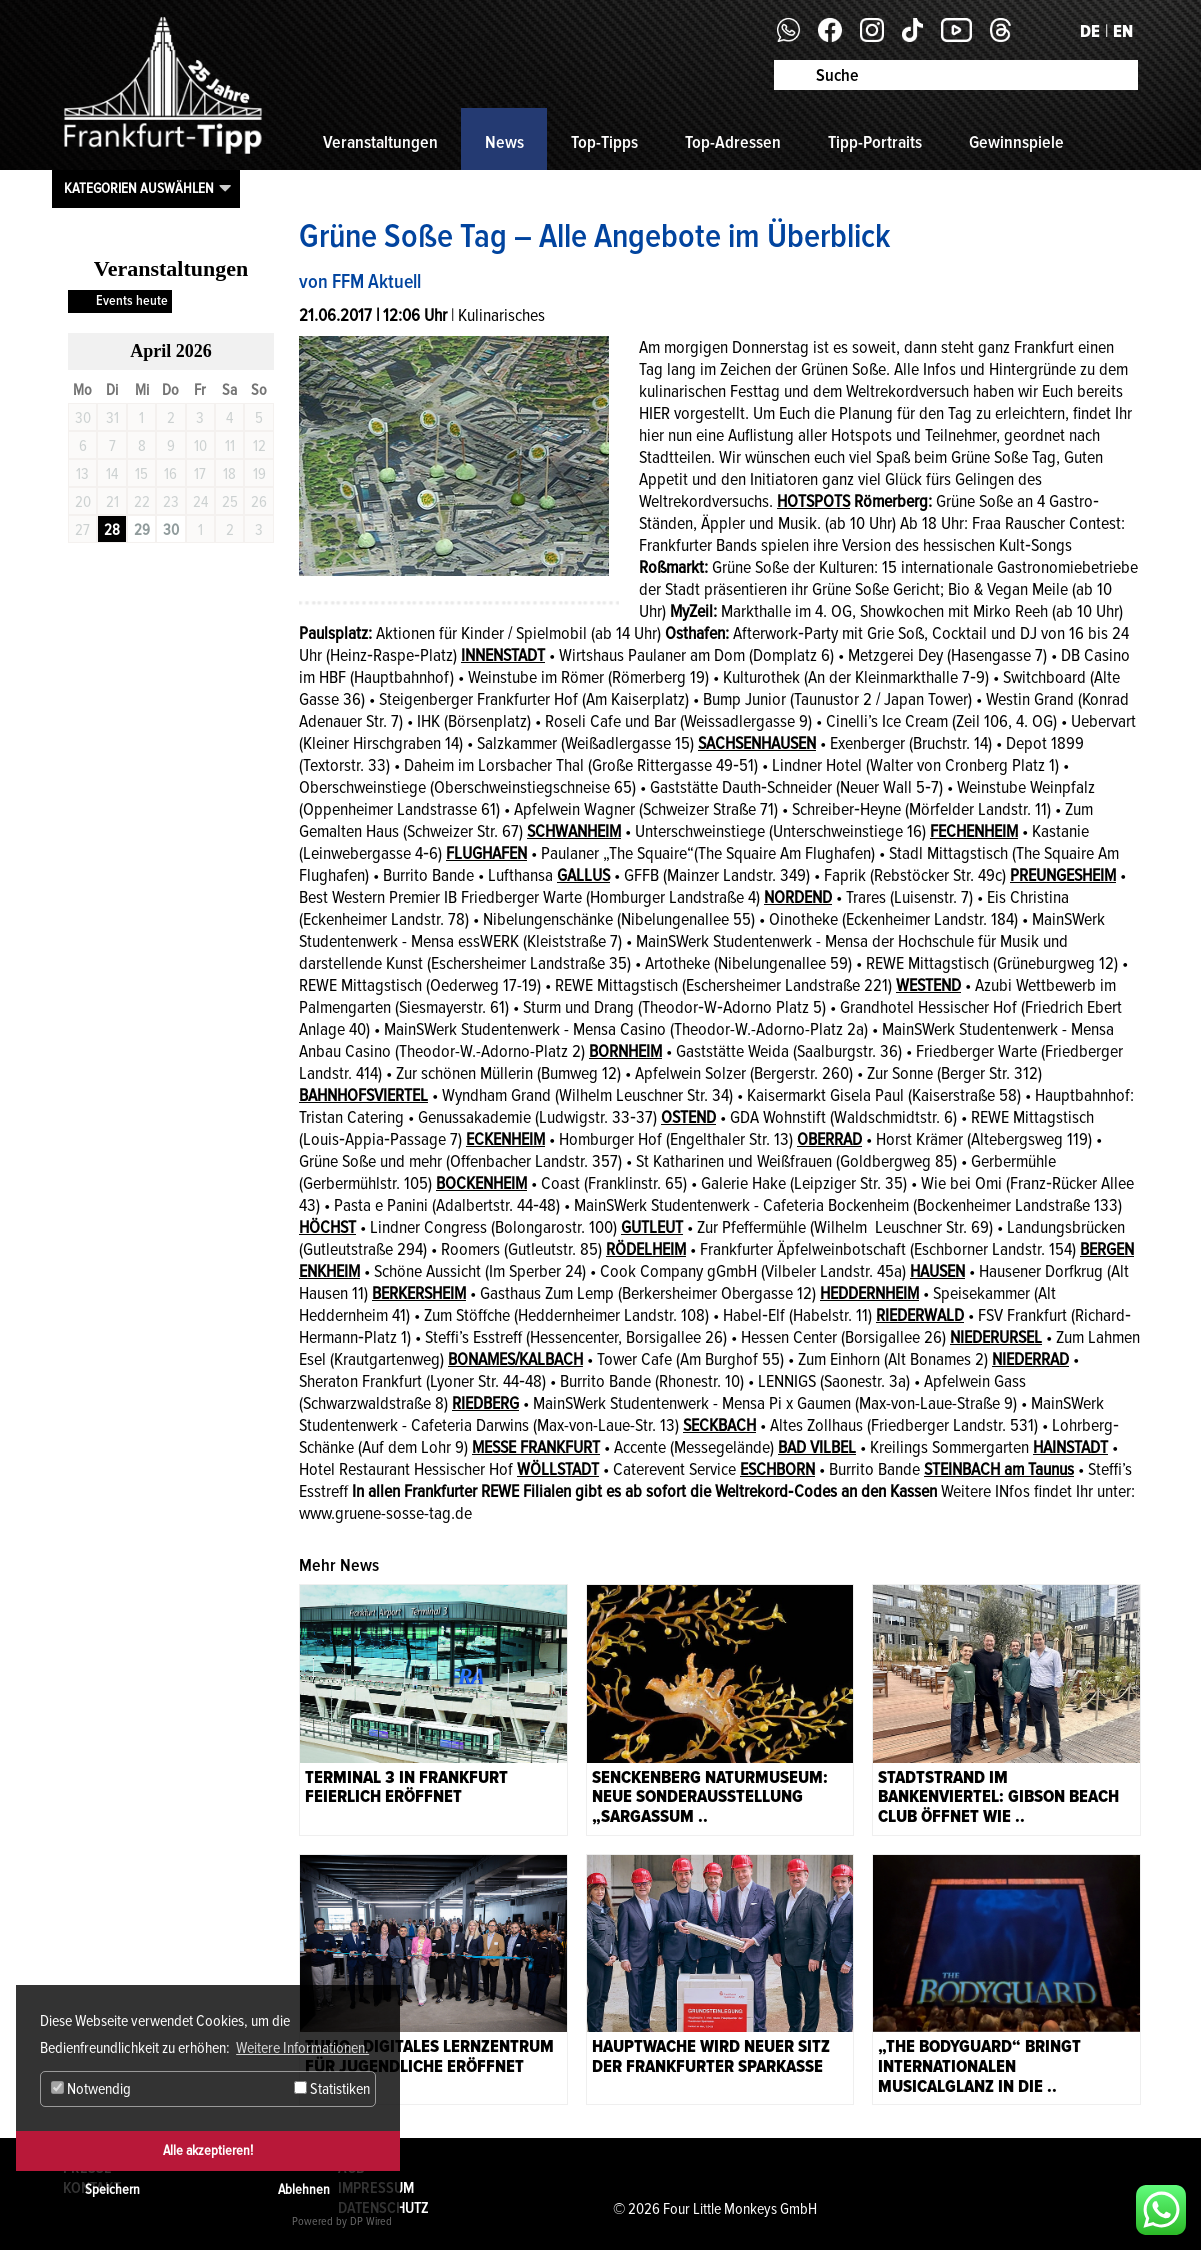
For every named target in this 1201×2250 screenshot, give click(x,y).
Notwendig (91, 2089)
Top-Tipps (604, 142)
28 (112, 530)
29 (142, 530)
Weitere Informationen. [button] (302, 2048)
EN (1123, 31)
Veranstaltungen (380, 142)
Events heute (132, 300)
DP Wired (371, 2221)
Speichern (112, 2189)
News (504, 142)
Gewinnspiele (1016, 142)
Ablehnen (304, 2189)
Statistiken (332, 2089)
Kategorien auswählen (139, 188)
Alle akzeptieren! (208, 2150)
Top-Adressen (733, 142)
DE (1090, 31)
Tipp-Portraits (875, 142)
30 (171, 530)
